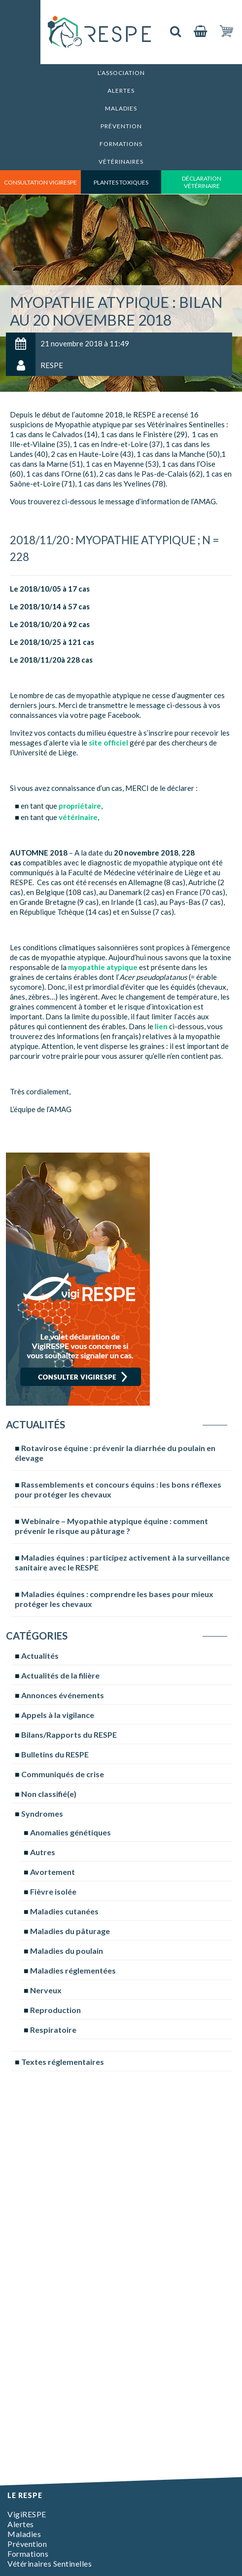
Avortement (52, 1871)
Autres (42, 1852)
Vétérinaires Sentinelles (49, 2563)
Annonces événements (62, 1695)
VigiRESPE (26, 2514)
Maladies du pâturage (70, 1931)
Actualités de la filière (60, 1675)
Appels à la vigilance (57, 1714)
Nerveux (46, 1990)
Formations (121, 144)
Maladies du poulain (66, 1950)
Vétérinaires (121, 161)
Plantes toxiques (121, 182)
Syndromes (42, 1813)
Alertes (121, 90)
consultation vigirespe (40, 182)
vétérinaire (78, 817)
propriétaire (80, 805)
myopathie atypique (103, 967)
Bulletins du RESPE (55, 1754)
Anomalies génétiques (70, 1832)
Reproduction (55, 2010)
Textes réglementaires (62, 2061)
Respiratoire (53, 2029)
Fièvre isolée (53, 1891)
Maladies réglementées (73, 1970)
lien (161, 1026)
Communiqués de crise (62, 1774)
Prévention (121, 126)
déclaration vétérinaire (201, 182)
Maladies (121, 108)
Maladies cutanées (64, 1911)
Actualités (40, 1655)
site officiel (108, 742)
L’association (121, 72)
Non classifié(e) (48, 1793)
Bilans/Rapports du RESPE (69, 1734)
